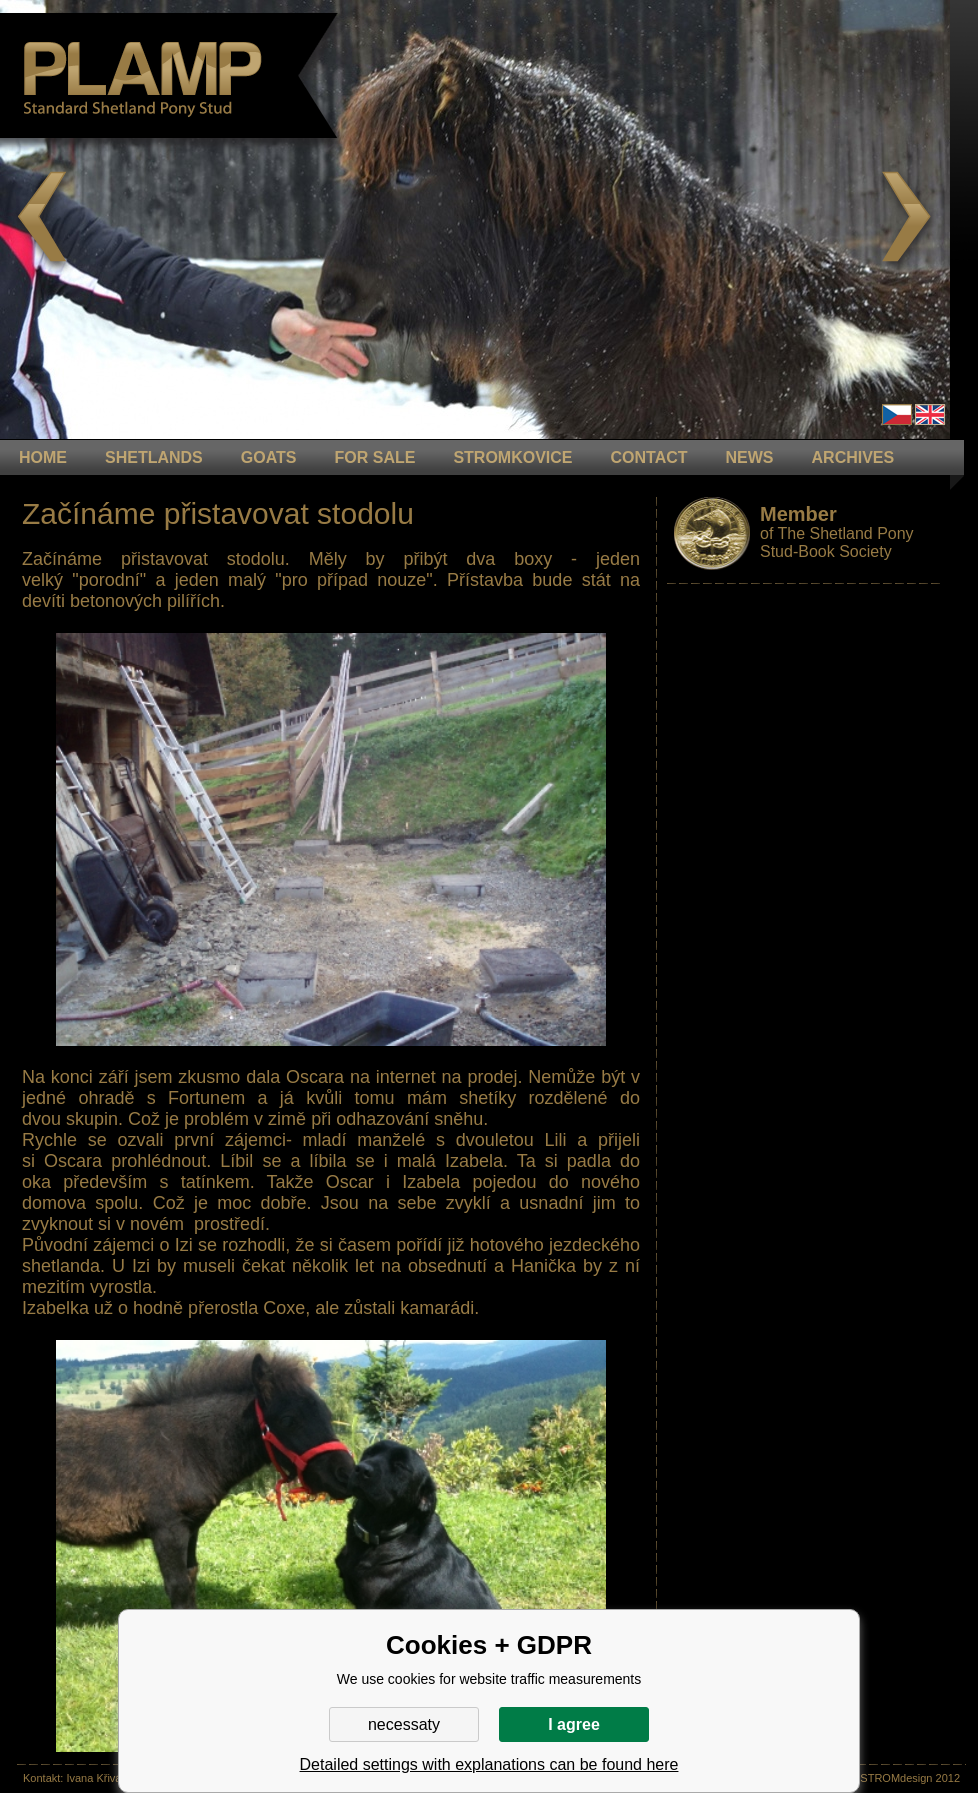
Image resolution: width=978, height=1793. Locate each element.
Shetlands (154, 457)
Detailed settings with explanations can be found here (489, 1764)
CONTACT (649, 457)
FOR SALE (374, 457)
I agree (574, 1724)
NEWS (750, 457)
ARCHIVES (853, 457)
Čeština (897, 414)
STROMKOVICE (512, 457)
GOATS (269, 457)
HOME (43, 457)
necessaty (404, 1724)
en (930, 414)
